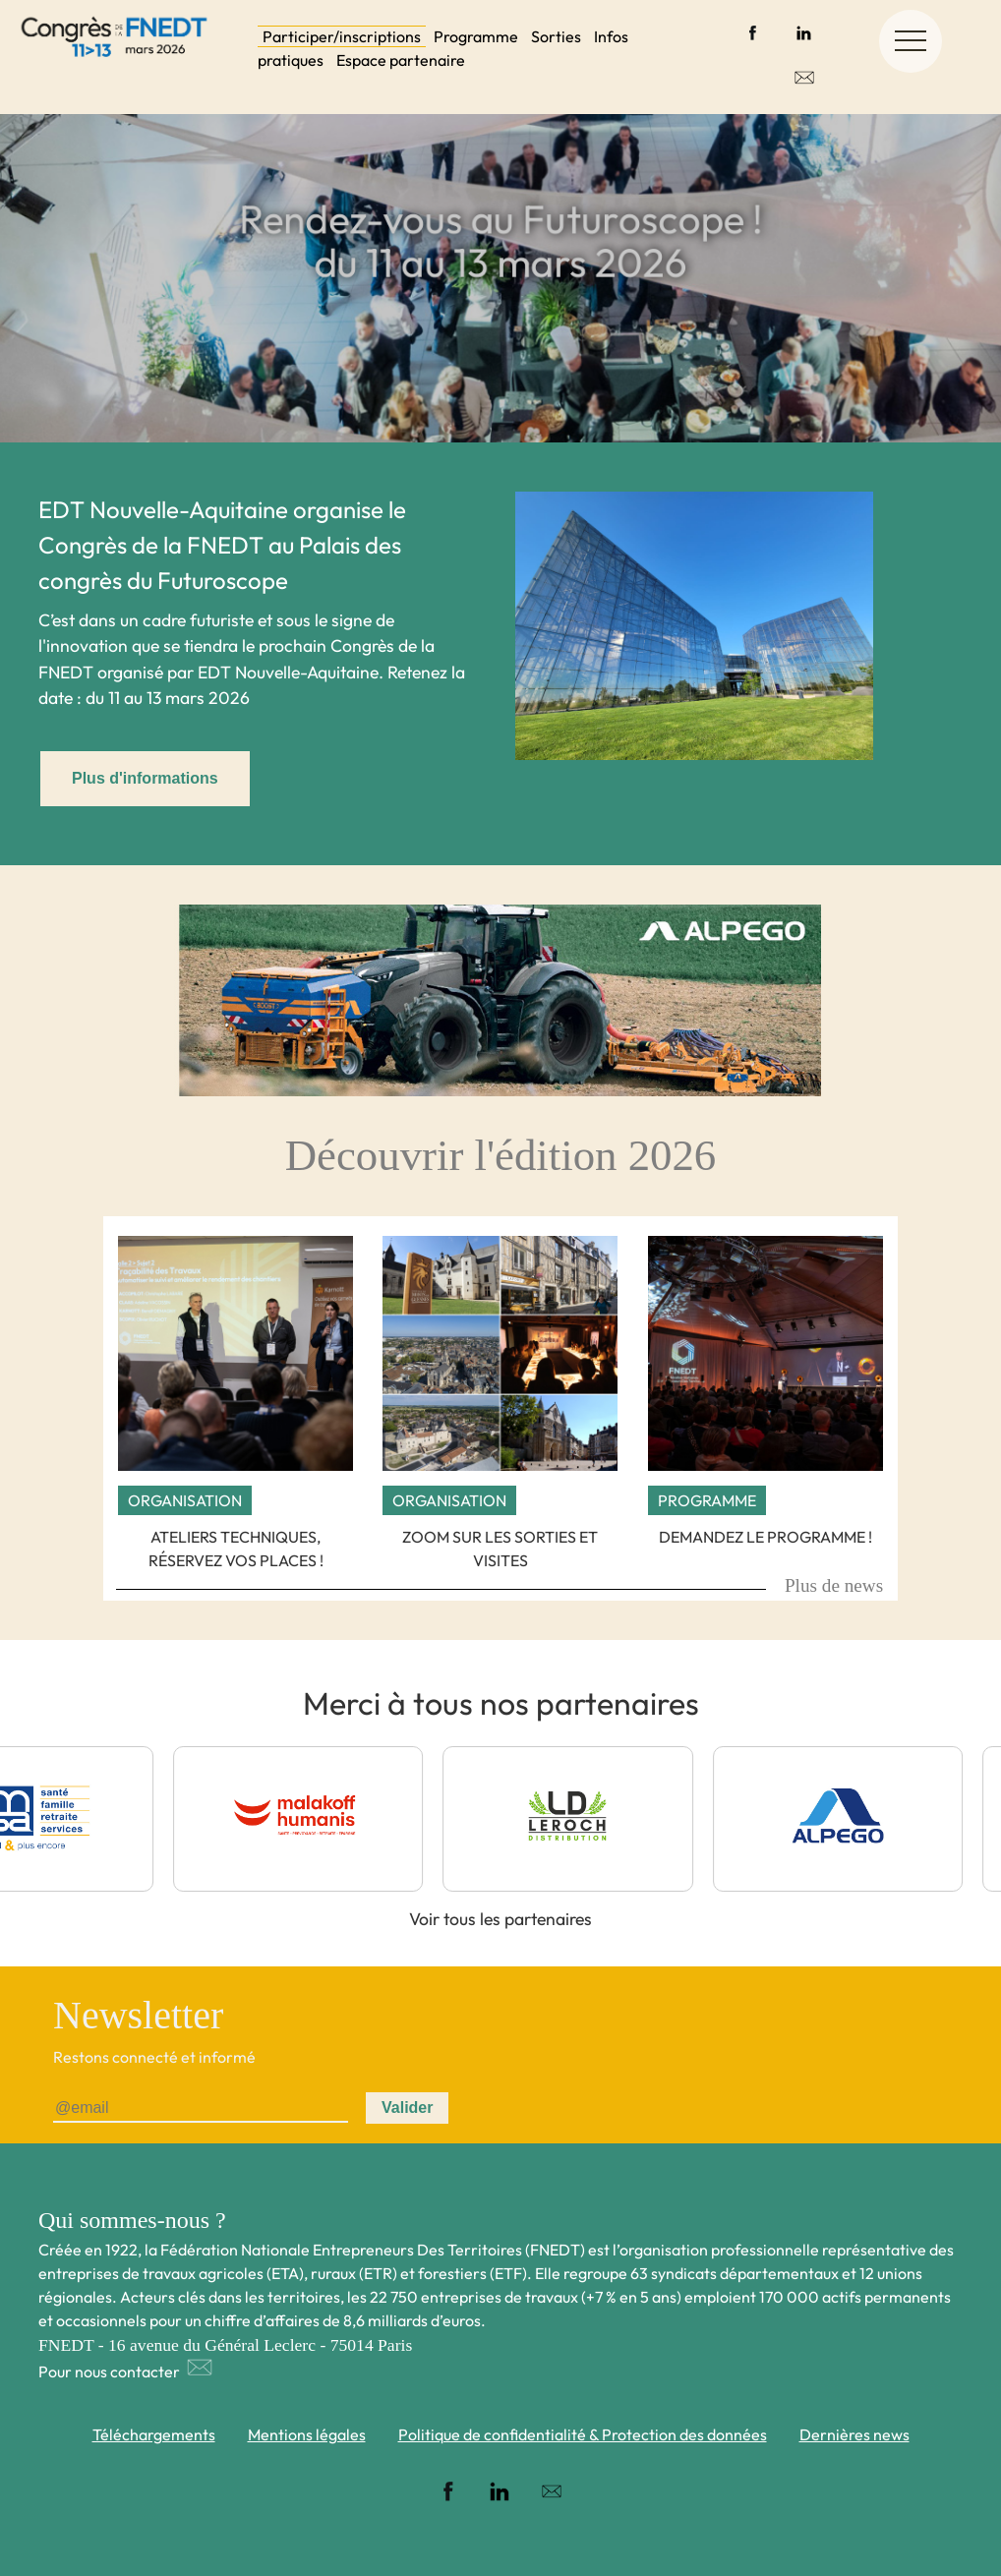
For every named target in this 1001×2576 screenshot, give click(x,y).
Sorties (556, 36)
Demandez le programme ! (765, 1537)
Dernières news (854, 2434)
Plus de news (834, 1585)
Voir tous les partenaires (500, 1918)
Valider (407, 2107)
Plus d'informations (145, 778)
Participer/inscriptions (342, 36)
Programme (476, 36)
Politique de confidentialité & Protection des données (582, 2434)
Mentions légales (307, 2434)
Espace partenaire (400, 60)
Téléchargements (153, 2434)
